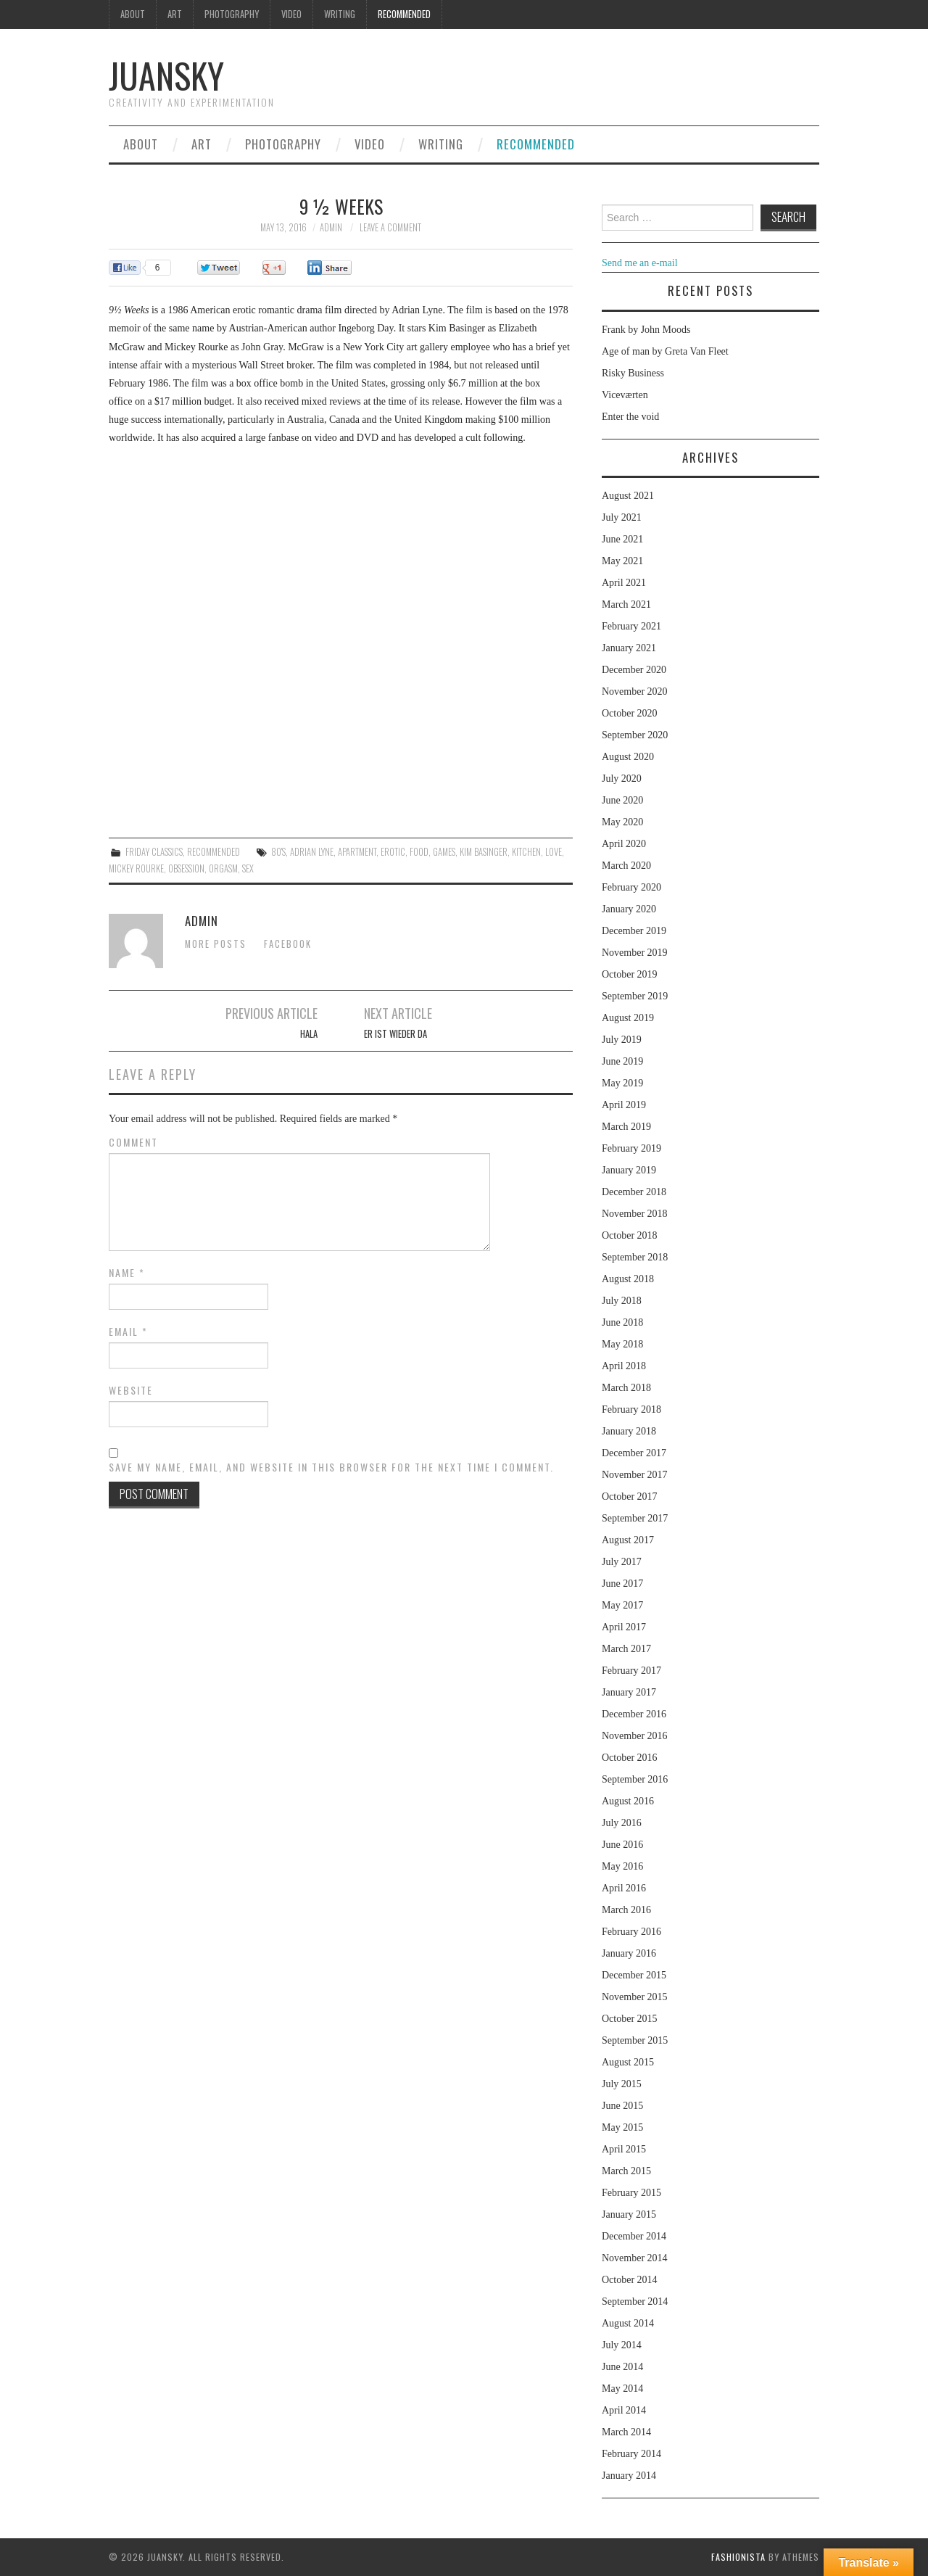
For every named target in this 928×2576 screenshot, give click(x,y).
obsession (186, 868)
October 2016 (630, 1757)
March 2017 (626, 1648)
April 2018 (624, 1366)
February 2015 (631, 2192)
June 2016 (622, 1844)
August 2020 (628, 756)
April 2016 (624, 1888)
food (419, 852)
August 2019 (628, 1017)
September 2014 (635, 2301)
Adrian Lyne (312, 852)
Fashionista (738, 2557)
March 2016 (626, 1909)
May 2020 (622, 822)
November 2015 (635, 1996)
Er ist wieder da (395, 1034)
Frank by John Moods (646, 329)
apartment (357, 852)
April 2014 (624, 2410)
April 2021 (624, 582)
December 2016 (634, 1714)
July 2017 (622, 1561)
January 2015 (629, 2214)
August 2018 (628, 1278)
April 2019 (624, 1104)
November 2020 (635, 691)
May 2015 (622, 2127)
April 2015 (624, 2149)
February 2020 (631, 887)
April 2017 (624, 1627)
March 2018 (626, 1387)
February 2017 (631, 1670)
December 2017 (634, 1453)
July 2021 (622, 517)
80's (278, 852)
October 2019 (630, 974)
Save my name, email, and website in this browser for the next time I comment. (331, 1467)
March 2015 (626, 2171)
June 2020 (622, 800)
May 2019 (622, 1083)
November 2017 (635, 1474)
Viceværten (625, 394)
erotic (393, 852)
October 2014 (630, 2279)
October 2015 (630, 2018)
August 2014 (628, 2323)
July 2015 (622, 2083)
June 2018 (622, 1322)
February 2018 (631, 1409)
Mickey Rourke (136, 868)
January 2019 (629, 1170)
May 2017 (622, 1605)
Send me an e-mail (640, 262)
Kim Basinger (484, 852)
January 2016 (629, 1953)
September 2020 (635, 735)
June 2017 (622, 1583)
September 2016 (635, 1779)
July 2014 (622, 2345)
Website (131, 1390)
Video (291, 14)
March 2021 (626, 604)
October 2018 (630, 1235)
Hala (309, 1034)
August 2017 (628, 1540)
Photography (231, 14)
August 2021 (628, 495)
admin (331, 227)
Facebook (288, 944)
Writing (339, 14)
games (444, 852)
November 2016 (635, 1735)
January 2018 (629, 1431)
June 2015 (622, 2105)
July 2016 (622, 1822)
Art (174, 14)
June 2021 (622, 539)
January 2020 (629, 909)
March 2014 (626, 2432)
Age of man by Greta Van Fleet (665, 351)
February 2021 (631, 626)
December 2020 (634, 669)
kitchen (526, 852)
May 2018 (622, 1344)
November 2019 (635, 952)
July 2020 (622, 778)
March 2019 (626, 1126)
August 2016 (628, 1801)
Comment (133, 1142)
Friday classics (154, 852)
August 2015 (628, 2062)
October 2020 (630, 713)
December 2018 (634, 1191)
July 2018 (622, 1300)
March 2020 (626, 865)
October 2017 (630, 1496)
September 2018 (635, 1257)
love (553, 852)
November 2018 (635, 1213)
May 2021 (622, 561)
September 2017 (635, 1518)
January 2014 (629, 2475)
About (132, 14)
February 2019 (631, 1148)
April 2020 (624, 843)
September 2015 (635, 2040)
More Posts (215, 944)
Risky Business (633, 373)
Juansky (166, 75)
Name (127, 1273)
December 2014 (634, 2236)
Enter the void (630, 416)
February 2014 (631, 2453)
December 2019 (634, 930)
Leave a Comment (390, 227)
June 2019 (622, 1061)
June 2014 (622, 2366)
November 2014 (635, 2258)
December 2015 (634, 1975)
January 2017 (629, 1692)
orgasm (223, 868)
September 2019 (635, 996)
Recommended (404, 14)
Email (128, 1331)
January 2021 (629, 648)
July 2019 (622, 1039)
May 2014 (622, 2388)
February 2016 (631, 1931)
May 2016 (622, 1866)
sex (248, 868)
